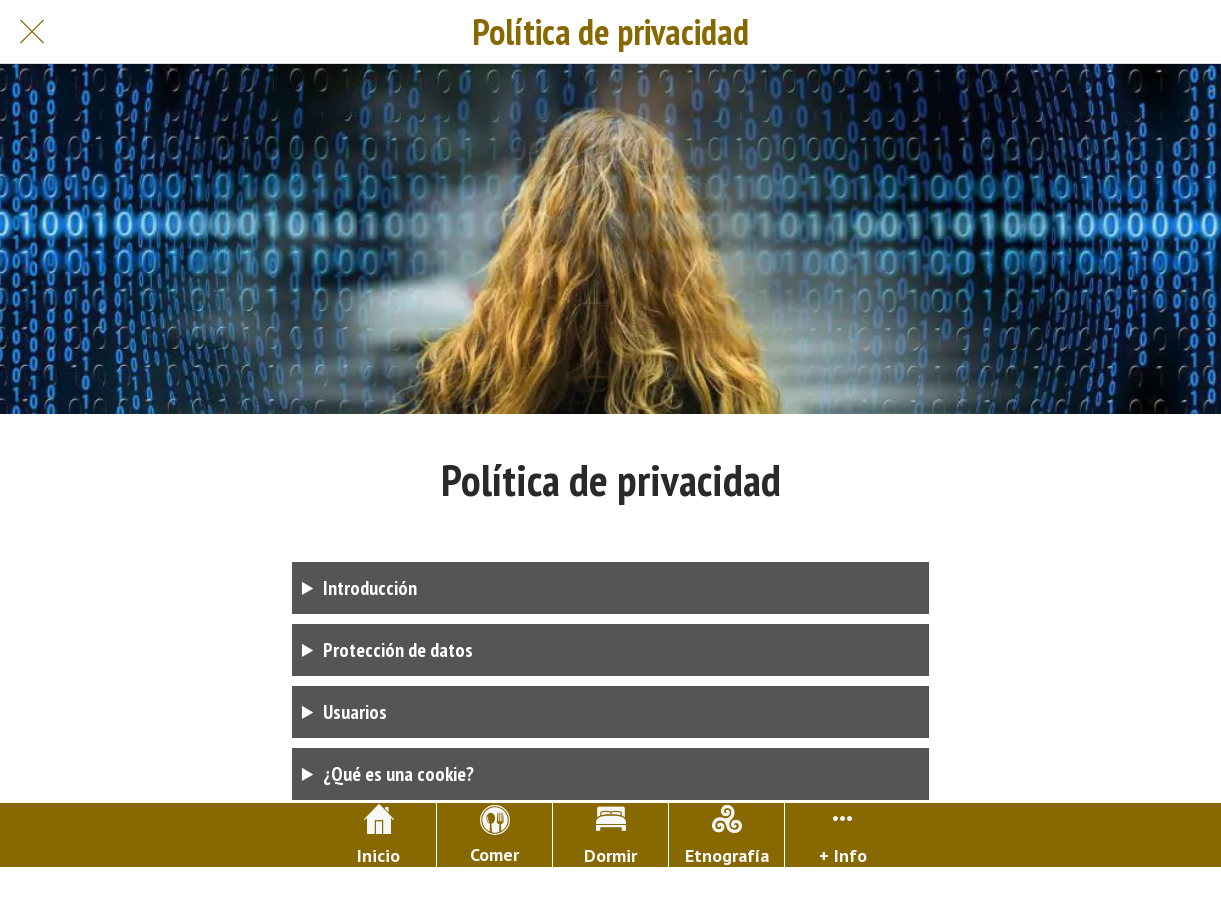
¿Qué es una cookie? (398, 774)
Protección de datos (398, 650)
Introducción (370, 588)
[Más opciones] (842, 835)
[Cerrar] (32, 32)
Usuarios (355, 712)
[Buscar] (1189, 32)
